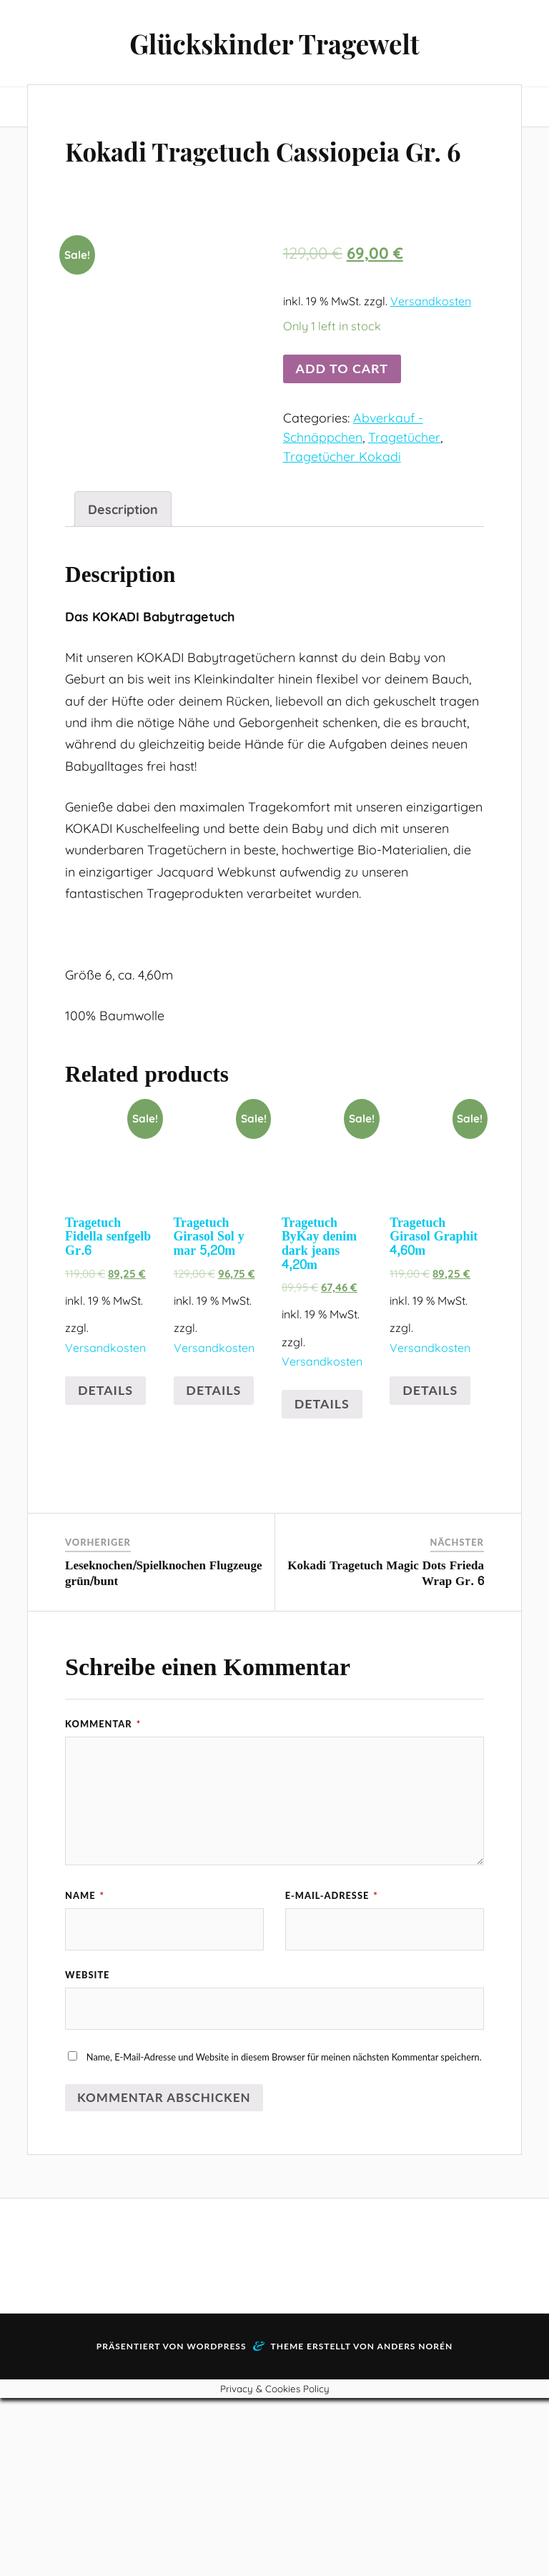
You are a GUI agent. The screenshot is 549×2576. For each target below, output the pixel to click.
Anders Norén (415, 2524)
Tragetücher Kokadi (342, 497)
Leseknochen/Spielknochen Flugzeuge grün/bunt (163, 1749)
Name (84, 2072)
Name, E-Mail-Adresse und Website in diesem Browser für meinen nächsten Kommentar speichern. (284, 2235)
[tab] (123, 686)
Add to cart (342, 409)
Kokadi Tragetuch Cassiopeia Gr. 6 (195, 168)
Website (87, 2152)
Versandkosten (430, 342)
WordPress (216, 2524)
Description (123, 686)
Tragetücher (404, 477)
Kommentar (103, 1900)
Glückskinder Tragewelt (274, 43)
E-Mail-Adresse (331, 2072)
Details (105, 1566)
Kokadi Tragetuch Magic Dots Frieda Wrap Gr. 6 (385, 1749)
